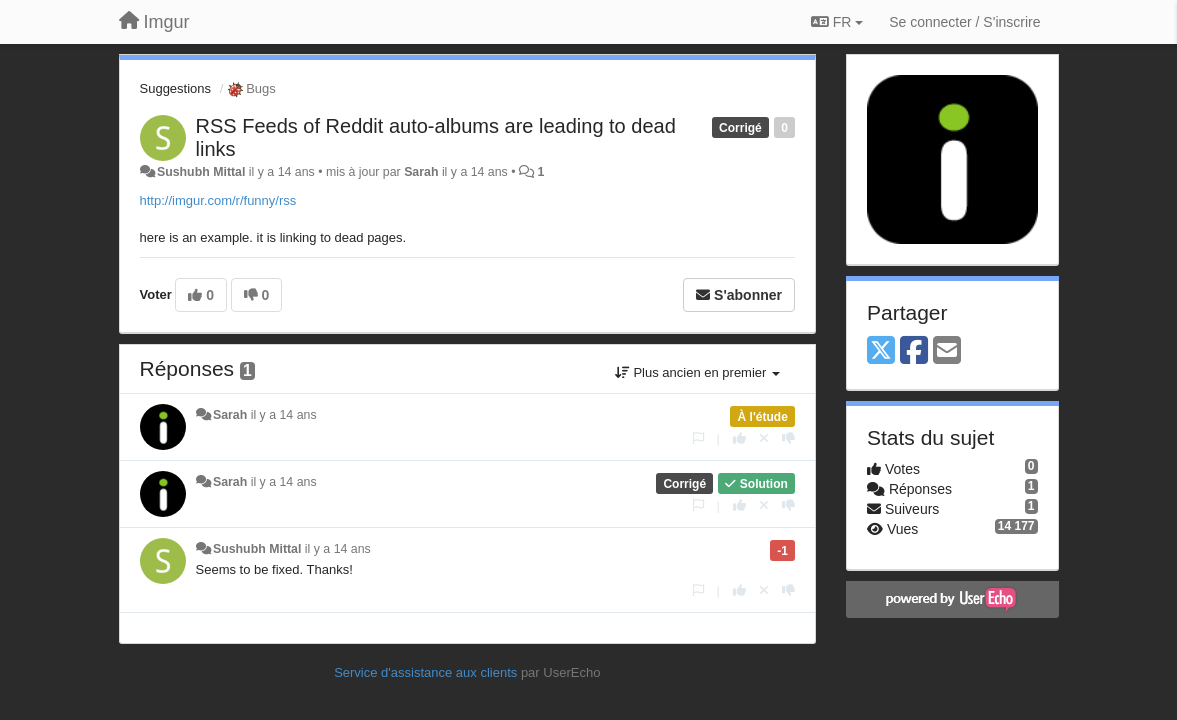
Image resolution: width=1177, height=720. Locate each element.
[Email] (947, 351)
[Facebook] (914, 351)
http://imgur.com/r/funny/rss (218, 200)
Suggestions (176, 88)
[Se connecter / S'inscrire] (964, 22)
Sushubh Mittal (201, 172)
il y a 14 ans (284, 415)
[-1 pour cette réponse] (788, 438)
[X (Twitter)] (881, 351)
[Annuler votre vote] (764, 438)
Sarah (421, 172)
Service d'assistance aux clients (425, 672)
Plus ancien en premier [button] (697, 372)
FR (837, 22)
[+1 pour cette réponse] (739, 438)
